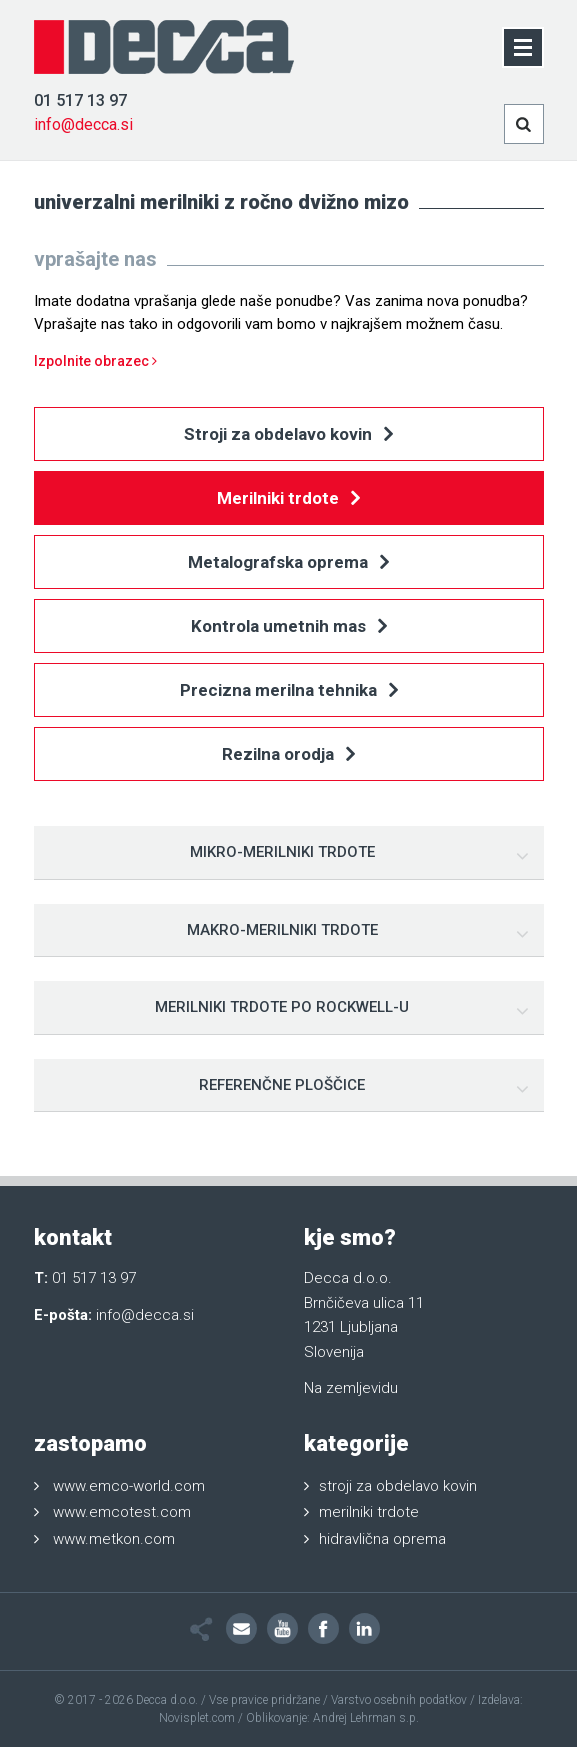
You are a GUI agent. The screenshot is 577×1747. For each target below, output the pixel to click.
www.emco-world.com (129, 1486)
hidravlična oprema (382, 1539)
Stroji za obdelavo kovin (288, 435)
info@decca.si (83, 124)
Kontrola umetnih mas (289, 627)
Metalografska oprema (288, 563)
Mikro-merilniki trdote (282, 852)
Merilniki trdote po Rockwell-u (282, 1007)
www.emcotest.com (122, 1512)
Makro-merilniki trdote (282, 930)
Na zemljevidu (351, 1388)
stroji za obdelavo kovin (398, 1486)
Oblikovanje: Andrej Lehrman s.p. (332, 1718)
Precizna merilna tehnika (289, 691)
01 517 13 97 (80, 100)
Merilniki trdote (288, 499)
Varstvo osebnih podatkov (399, 1700)
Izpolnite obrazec (95, 361)
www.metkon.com (114, 1539)
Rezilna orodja (288, 755)
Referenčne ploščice (282, 1085)
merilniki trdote (369, 1512)
